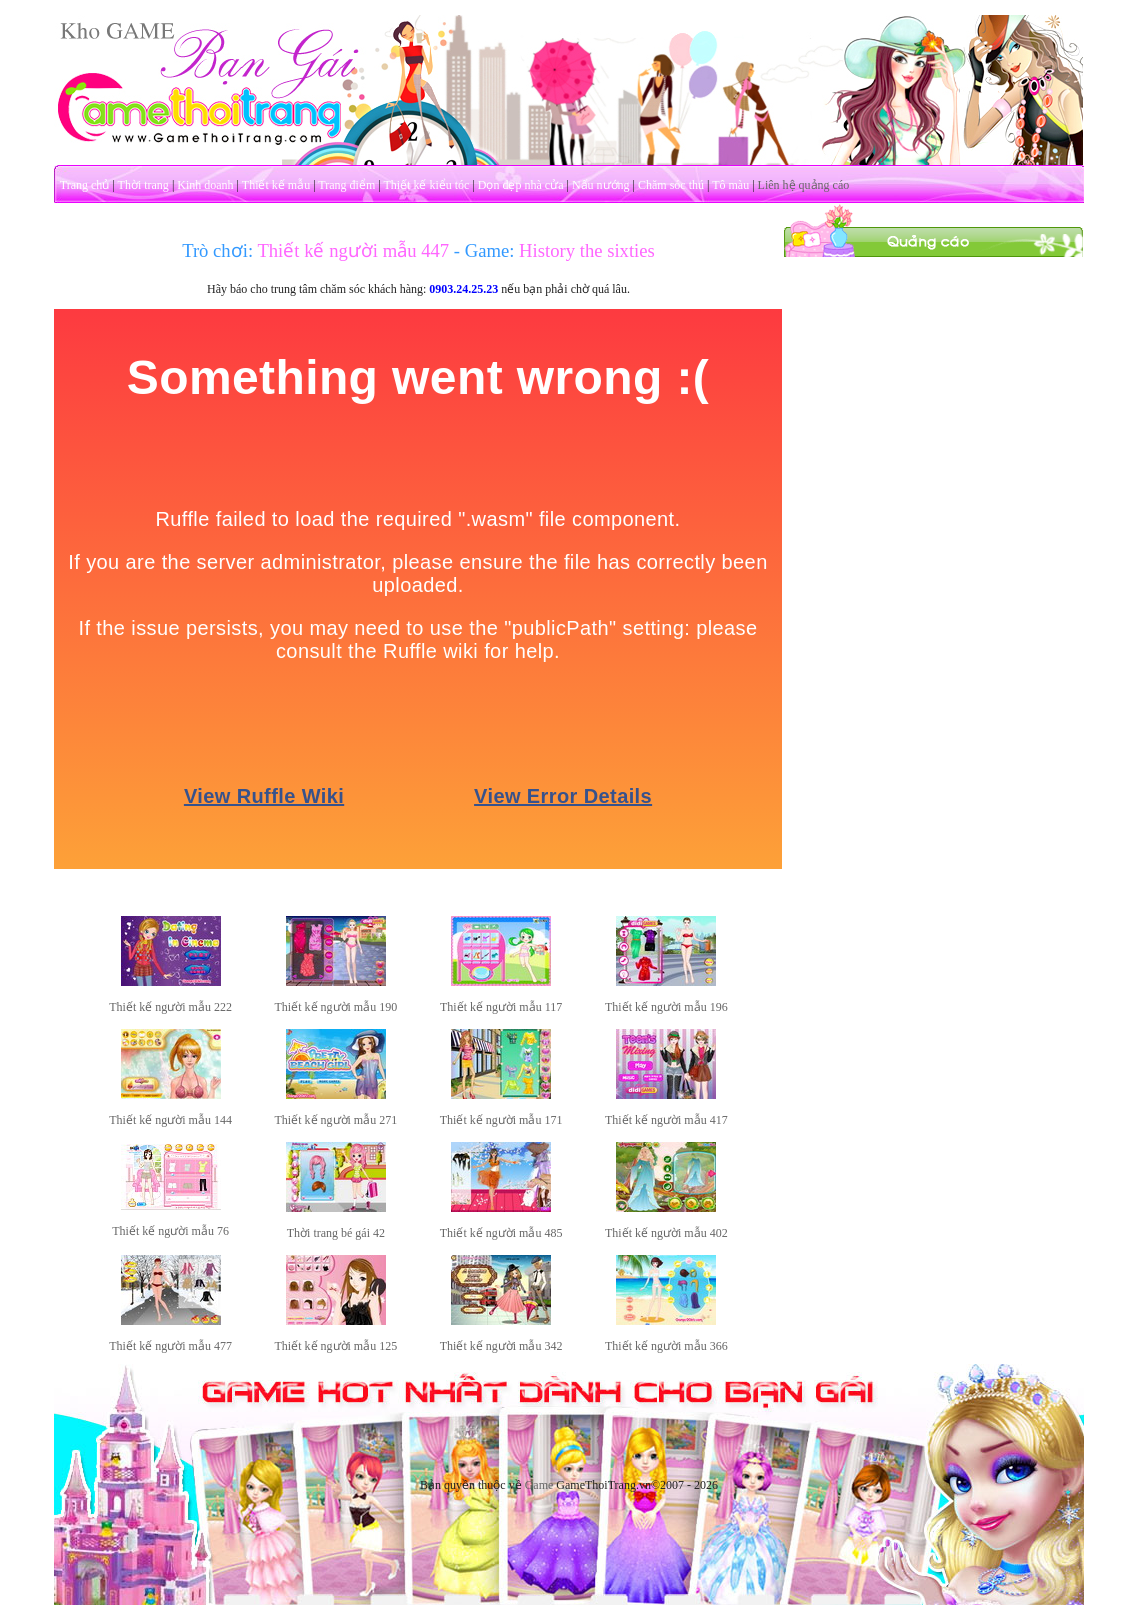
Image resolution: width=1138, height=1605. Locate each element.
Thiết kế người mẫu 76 (170, 1231)
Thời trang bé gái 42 (336, 1233)
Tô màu (730, 185)
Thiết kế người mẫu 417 (666, 1120)
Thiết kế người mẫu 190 (336, 1007)
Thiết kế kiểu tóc (426, 185)
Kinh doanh (205, 185)
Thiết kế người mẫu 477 (170, 1346)
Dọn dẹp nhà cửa (521, 185)
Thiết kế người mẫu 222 (170, 1007)
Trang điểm (346, 185)
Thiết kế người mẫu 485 (501, 1233)
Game (539, 1485)
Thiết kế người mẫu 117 (501, 1007)
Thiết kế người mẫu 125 (336, 1346)
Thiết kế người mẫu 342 (501, 1346)
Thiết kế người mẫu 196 (666, 1007)
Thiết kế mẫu (276, 185)
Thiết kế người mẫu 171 (501, 1120)
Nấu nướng (601, 185)
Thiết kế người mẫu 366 (666, 1346)
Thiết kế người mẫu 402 (666, 1233)
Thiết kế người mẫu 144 (170, 1120)
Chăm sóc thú (671, 185)
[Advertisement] (934, 383)
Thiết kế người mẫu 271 (336, 1120)
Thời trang (143, 185)
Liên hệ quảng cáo (804, 185)
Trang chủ (85, 185)
